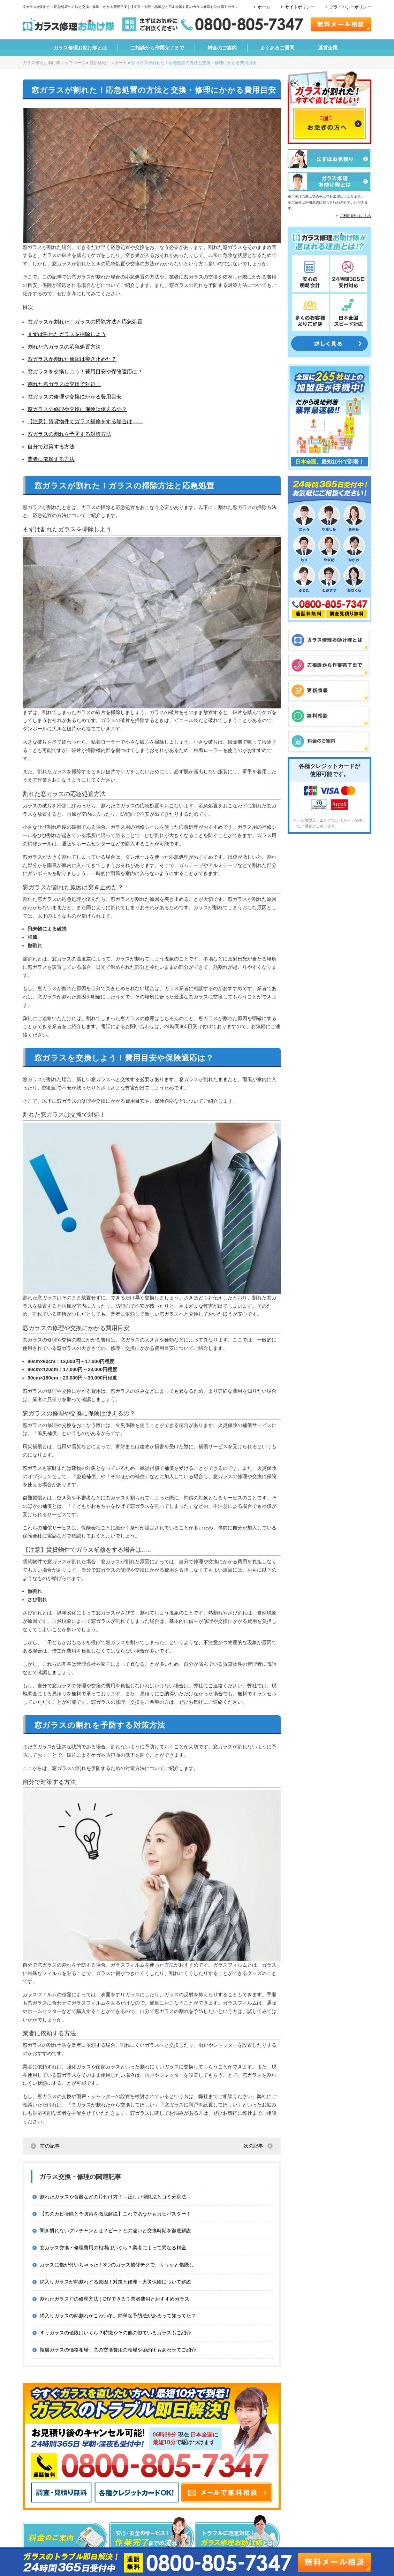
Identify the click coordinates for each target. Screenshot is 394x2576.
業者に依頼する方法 (51, 459)
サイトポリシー (300, 7)
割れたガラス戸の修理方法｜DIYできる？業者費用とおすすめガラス (114, 2299)
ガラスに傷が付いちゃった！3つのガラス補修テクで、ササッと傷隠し (117, 2264)
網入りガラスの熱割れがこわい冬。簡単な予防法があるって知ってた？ (118, 2315)
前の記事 (50, 2146)
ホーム (264, 7)
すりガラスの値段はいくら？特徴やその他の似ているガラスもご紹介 (115, 2332)
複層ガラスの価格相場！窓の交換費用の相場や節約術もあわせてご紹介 (118, 2350)
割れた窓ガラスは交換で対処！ (64, 384)
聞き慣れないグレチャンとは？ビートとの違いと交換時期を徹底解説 (115, 2230)
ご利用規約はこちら (355, 216)
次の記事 (253, 2146)
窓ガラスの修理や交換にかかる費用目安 (75, 397)
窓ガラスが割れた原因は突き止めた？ (72, 359)
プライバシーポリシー (350, 7)
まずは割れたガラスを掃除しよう (67, 334)
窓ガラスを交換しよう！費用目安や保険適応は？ (85, 371)
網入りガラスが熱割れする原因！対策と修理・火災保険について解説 (115, 2282)
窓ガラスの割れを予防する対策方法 (69, 434)
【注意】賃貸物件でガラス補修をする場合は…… (85, 421)
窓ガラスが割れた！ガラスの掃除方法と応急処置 (85, 322)
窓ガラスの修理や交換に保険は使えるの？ (77, 409)
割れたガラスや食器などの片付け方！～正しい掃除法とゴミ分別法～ (115, 2196)
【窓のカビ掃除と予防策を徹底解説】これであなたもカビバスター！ (115, 2214)
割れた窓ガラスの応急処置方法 (64, 347)
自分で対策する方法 (51, 446)
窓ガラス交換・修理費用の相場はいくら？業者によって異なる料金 (113, 2247)
